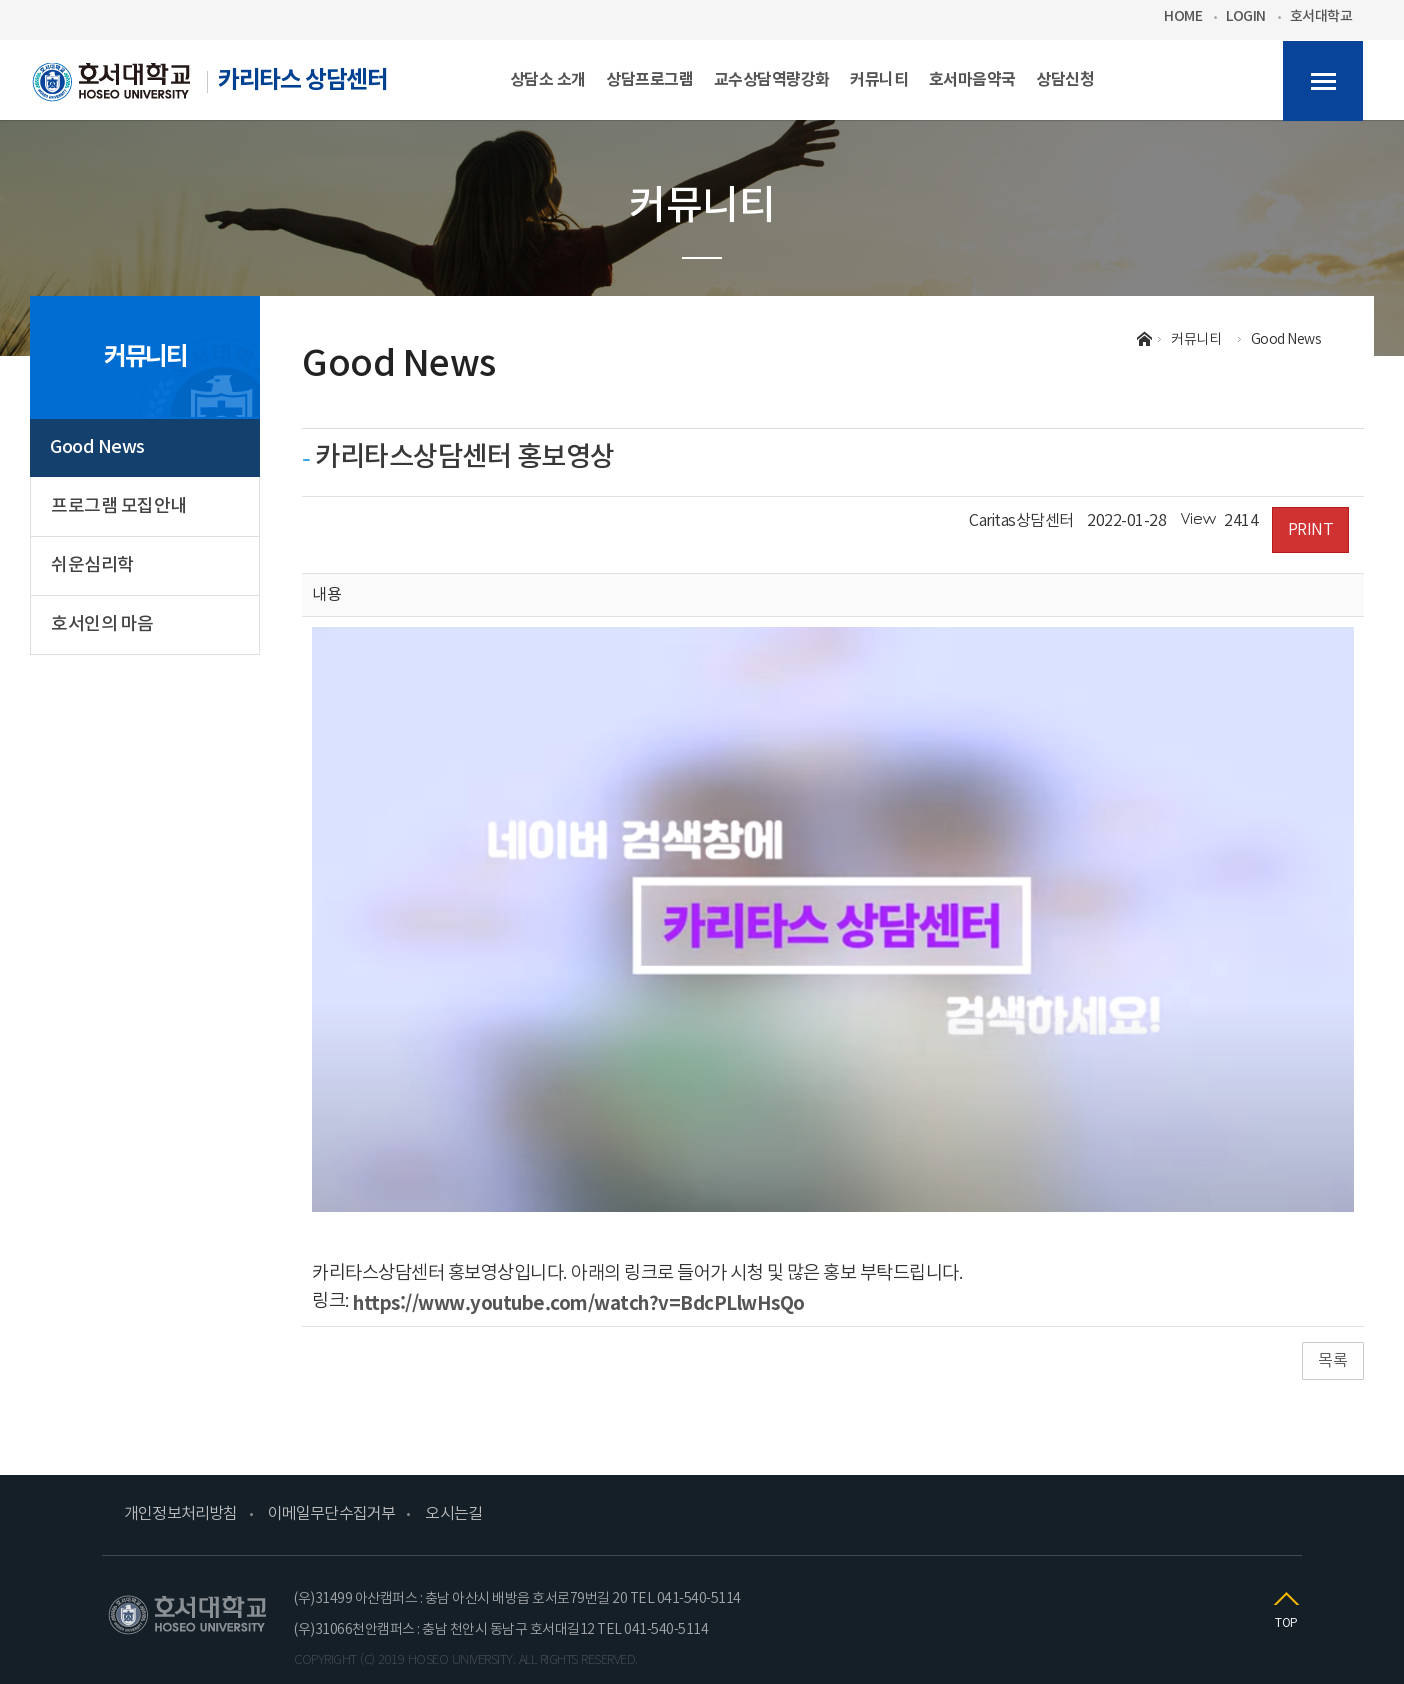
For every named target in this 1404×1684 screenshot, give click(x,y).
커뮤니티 (145, 357)
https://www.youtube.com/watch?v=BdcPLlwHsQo (579, 1301)
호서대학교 (1321, 17)
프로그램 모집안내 (119, 506)
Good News (97, 447)
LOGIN (1246, 17)
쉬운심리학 (92, 565)
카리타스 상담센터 (210, 88)
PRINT (1311, 530)
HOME (1183, 17)
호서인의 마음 (102, 624)
